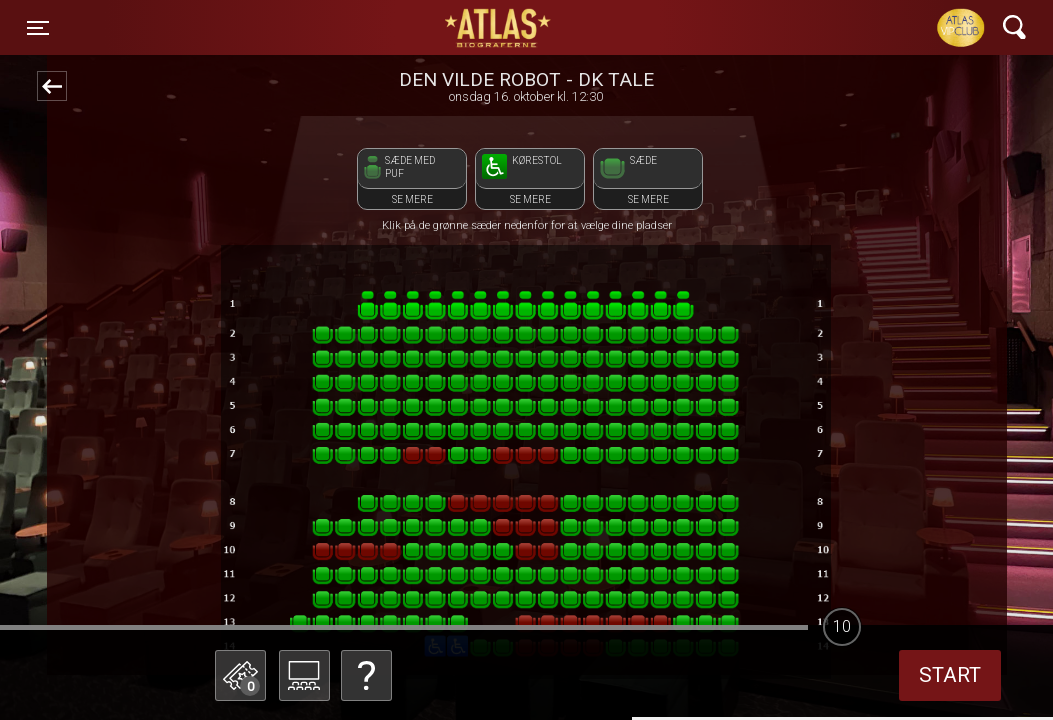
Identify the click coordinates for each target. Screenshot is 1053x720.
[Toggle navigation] (38, 28)
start (950, 675)
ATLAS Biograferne (499, 28)
